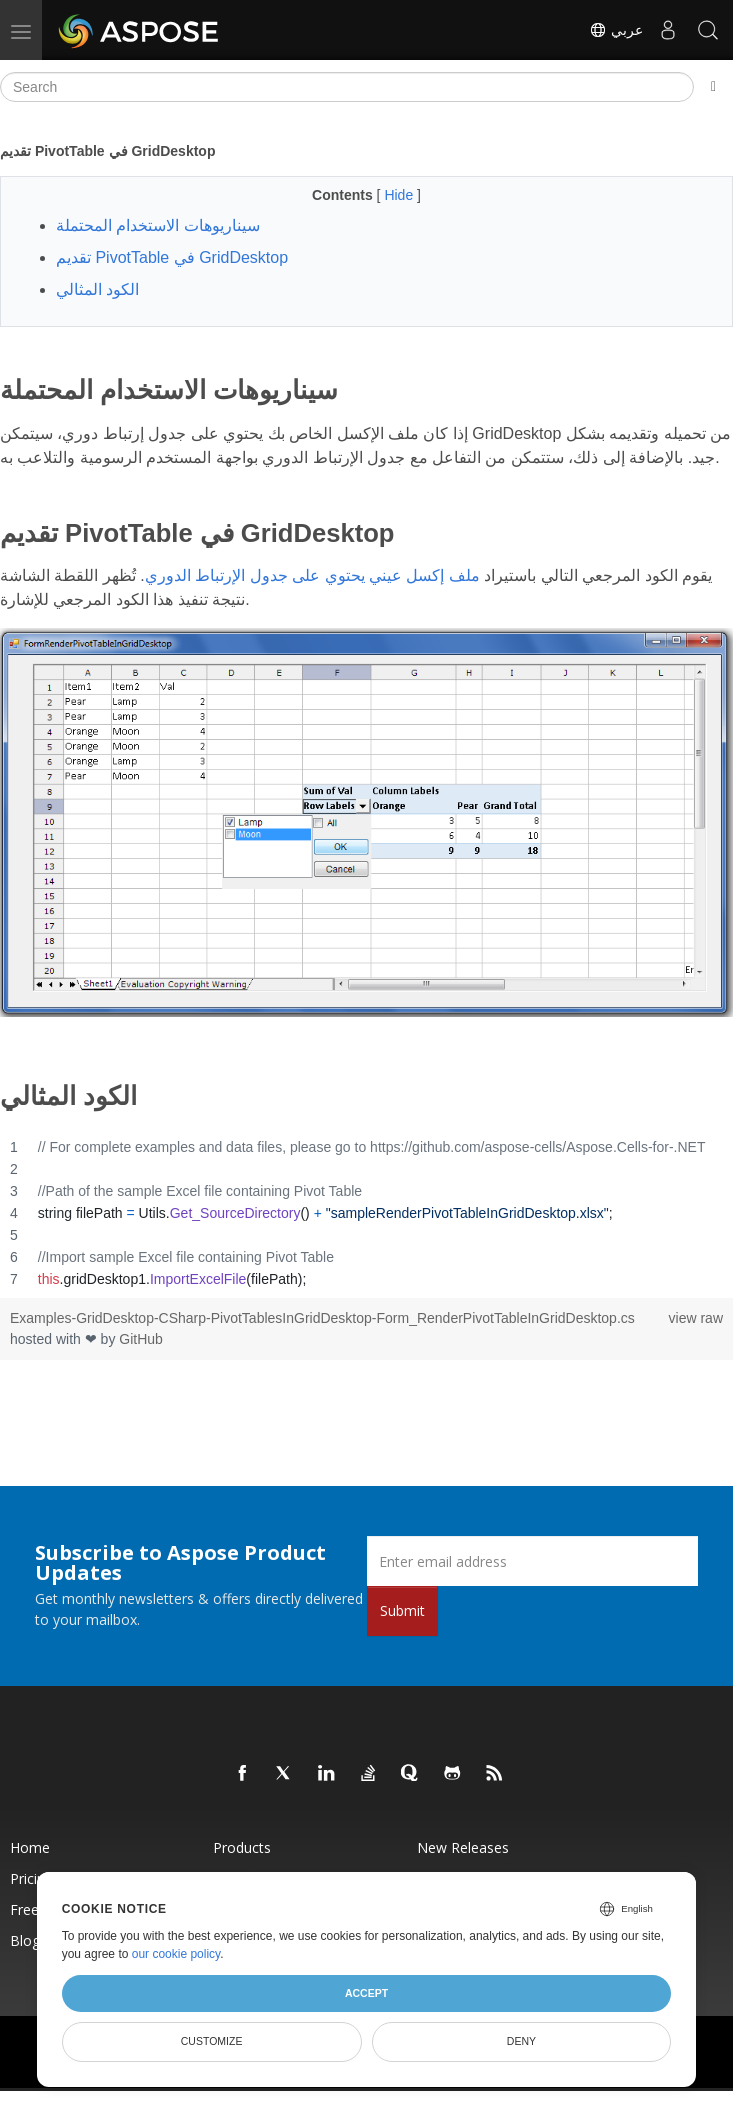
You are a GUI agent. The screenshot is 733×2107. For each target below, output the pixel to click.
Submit (402, 1610)
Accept (366, 1993)
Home (30, 1847)
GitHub (141, 1339)
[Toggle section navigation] (713, 87)
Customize (212, 2041)
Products (242, 1847)
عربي (616, 30)
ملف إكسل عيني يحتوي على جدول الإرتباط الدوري (312, 575)
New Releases (463, 1847)
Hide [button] (400, 195)
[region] (366, 1213)
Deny (521, 2041)
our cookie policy (176, 1954)
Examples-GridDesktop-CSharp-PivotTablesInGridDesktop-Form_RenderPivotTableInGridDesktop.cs (322, 1318)
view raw (696, 1318)
